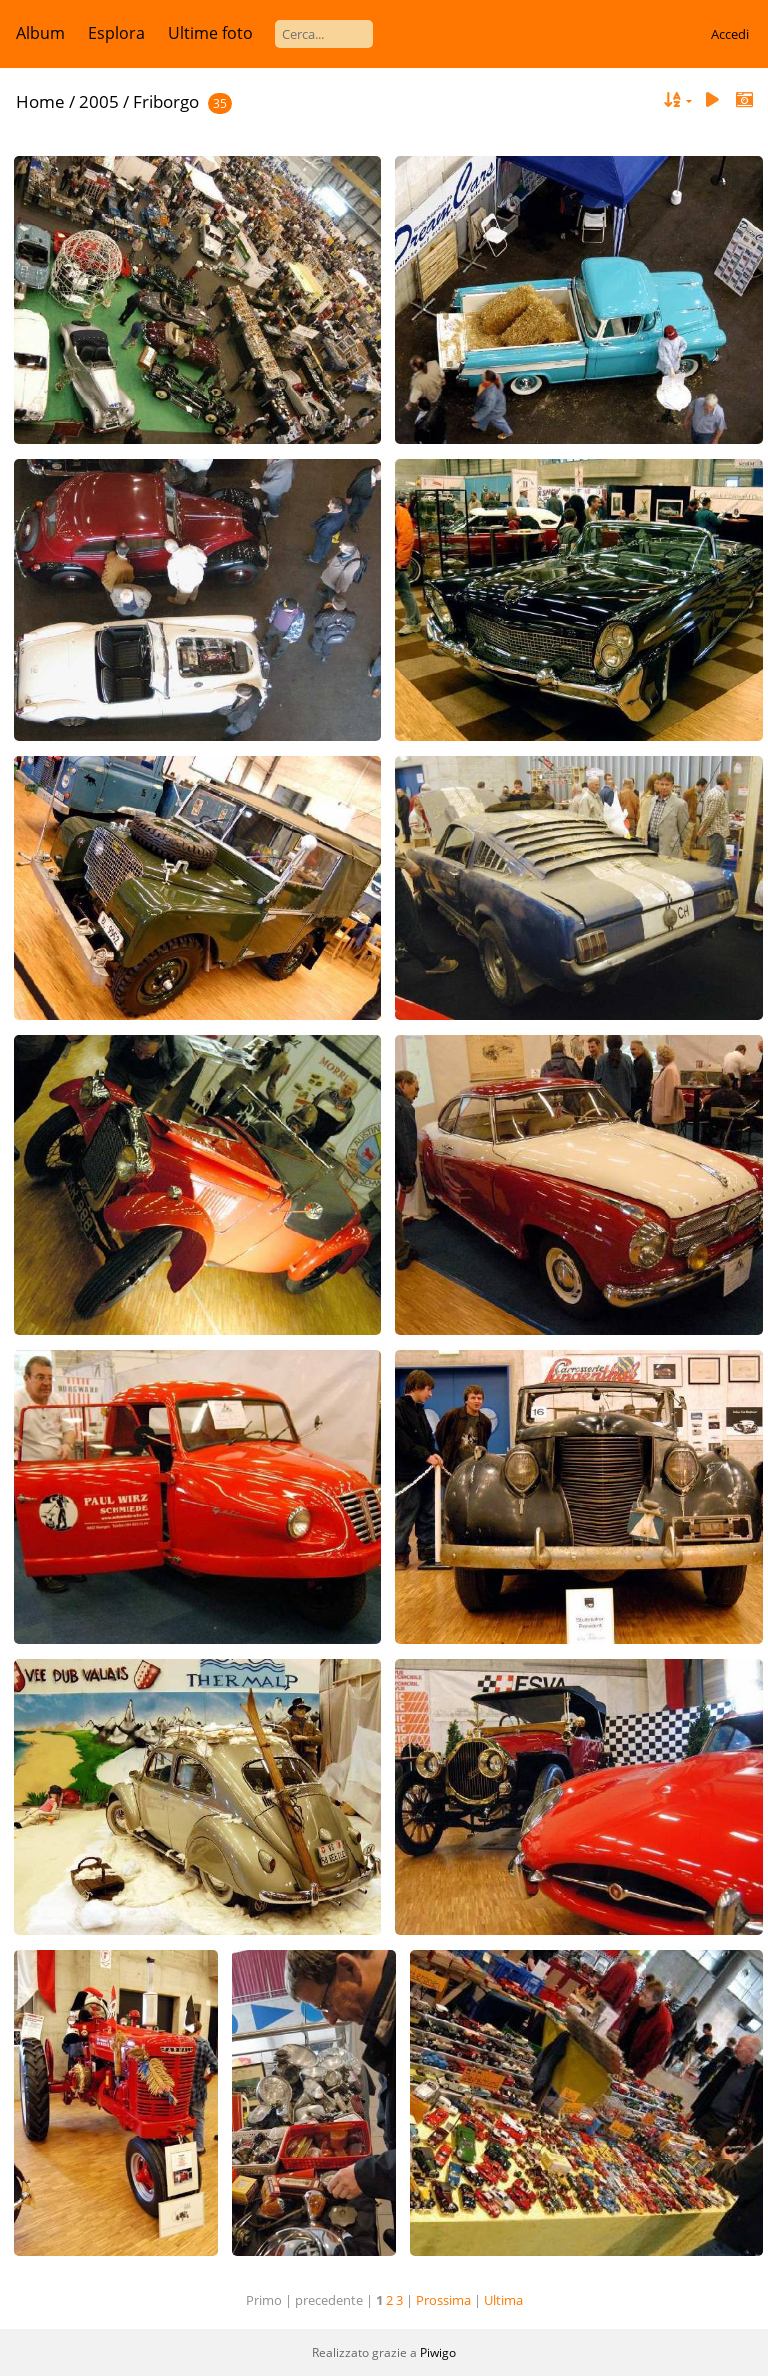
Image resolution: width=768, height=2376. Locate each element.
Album (40, 33)
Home (40, 101)
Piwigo (438, 2352)
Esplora (116, 33)
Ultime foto (210, 33)
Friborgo (166, 101)
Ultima (503, 2300)
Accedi (730, 34)
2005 (99, 101)
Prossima (443, 2300)
